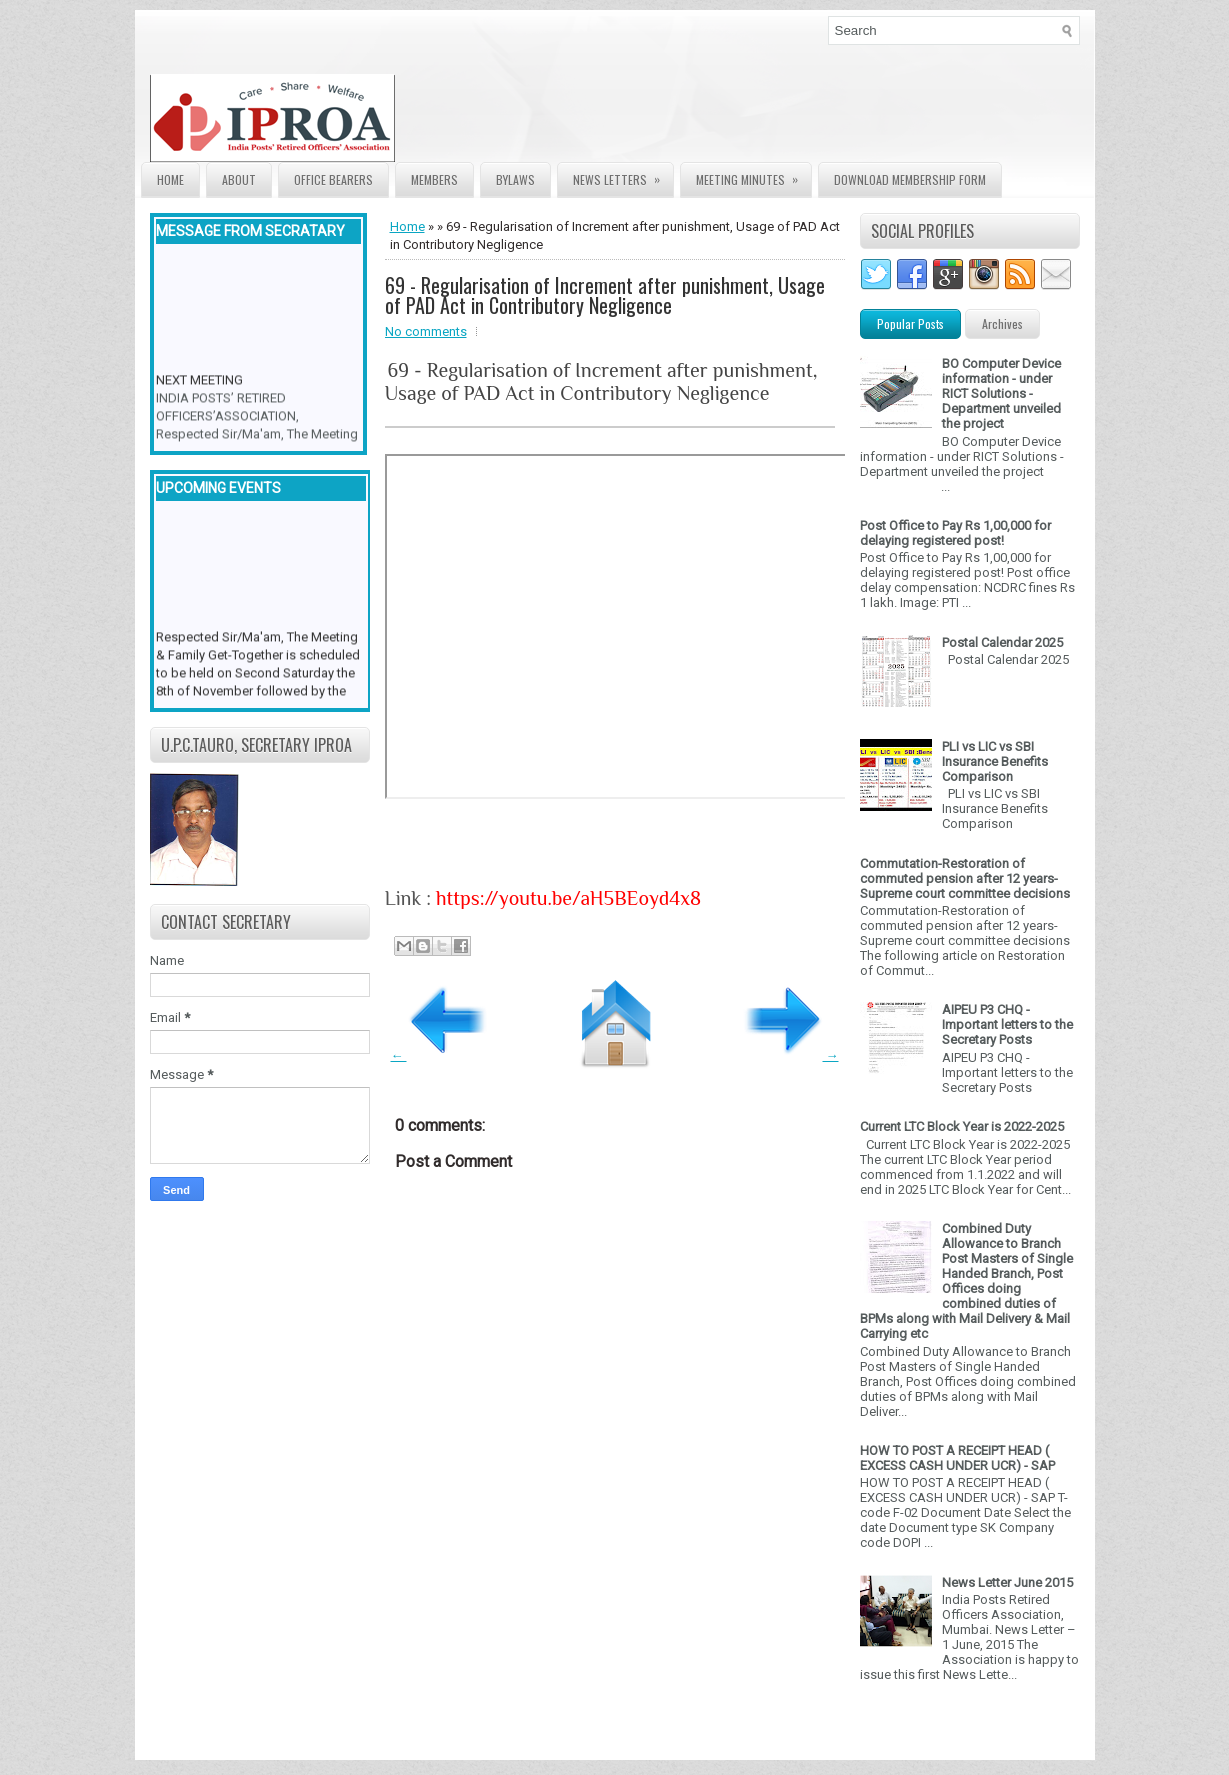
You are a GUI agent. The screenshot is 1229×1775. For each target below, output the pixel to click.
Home (170, 179)
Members (434, 179)
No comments (426, 331)
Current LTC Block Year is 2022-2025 (962, 1126)
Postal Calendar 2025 (1002, 642)
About (239, 179)
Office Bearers (333, 179)
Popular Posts (910, 323)
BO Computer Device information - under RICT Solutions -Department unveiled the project (1001, 393)
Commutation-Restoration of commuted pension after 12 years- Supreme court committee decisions (965, 878)
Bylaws (515, 179)
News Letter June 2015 (1007, 1582)
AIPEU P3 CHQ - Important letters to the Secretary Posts (1007, 1024)
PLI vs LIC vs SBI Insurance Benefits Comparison (995, 761)
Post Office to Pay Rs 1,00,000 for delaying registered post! (955, 533)
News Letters (623, 175)
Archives (1002, 323)
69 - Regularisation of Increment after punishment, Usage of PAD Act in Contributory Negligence (605, 295)
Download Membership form (910, 179)
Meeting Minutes (753, 175)
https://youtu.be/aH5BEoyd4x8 (568, 898)
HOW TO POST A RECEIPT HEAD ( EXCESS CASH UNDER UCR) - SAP (957, 1458)
